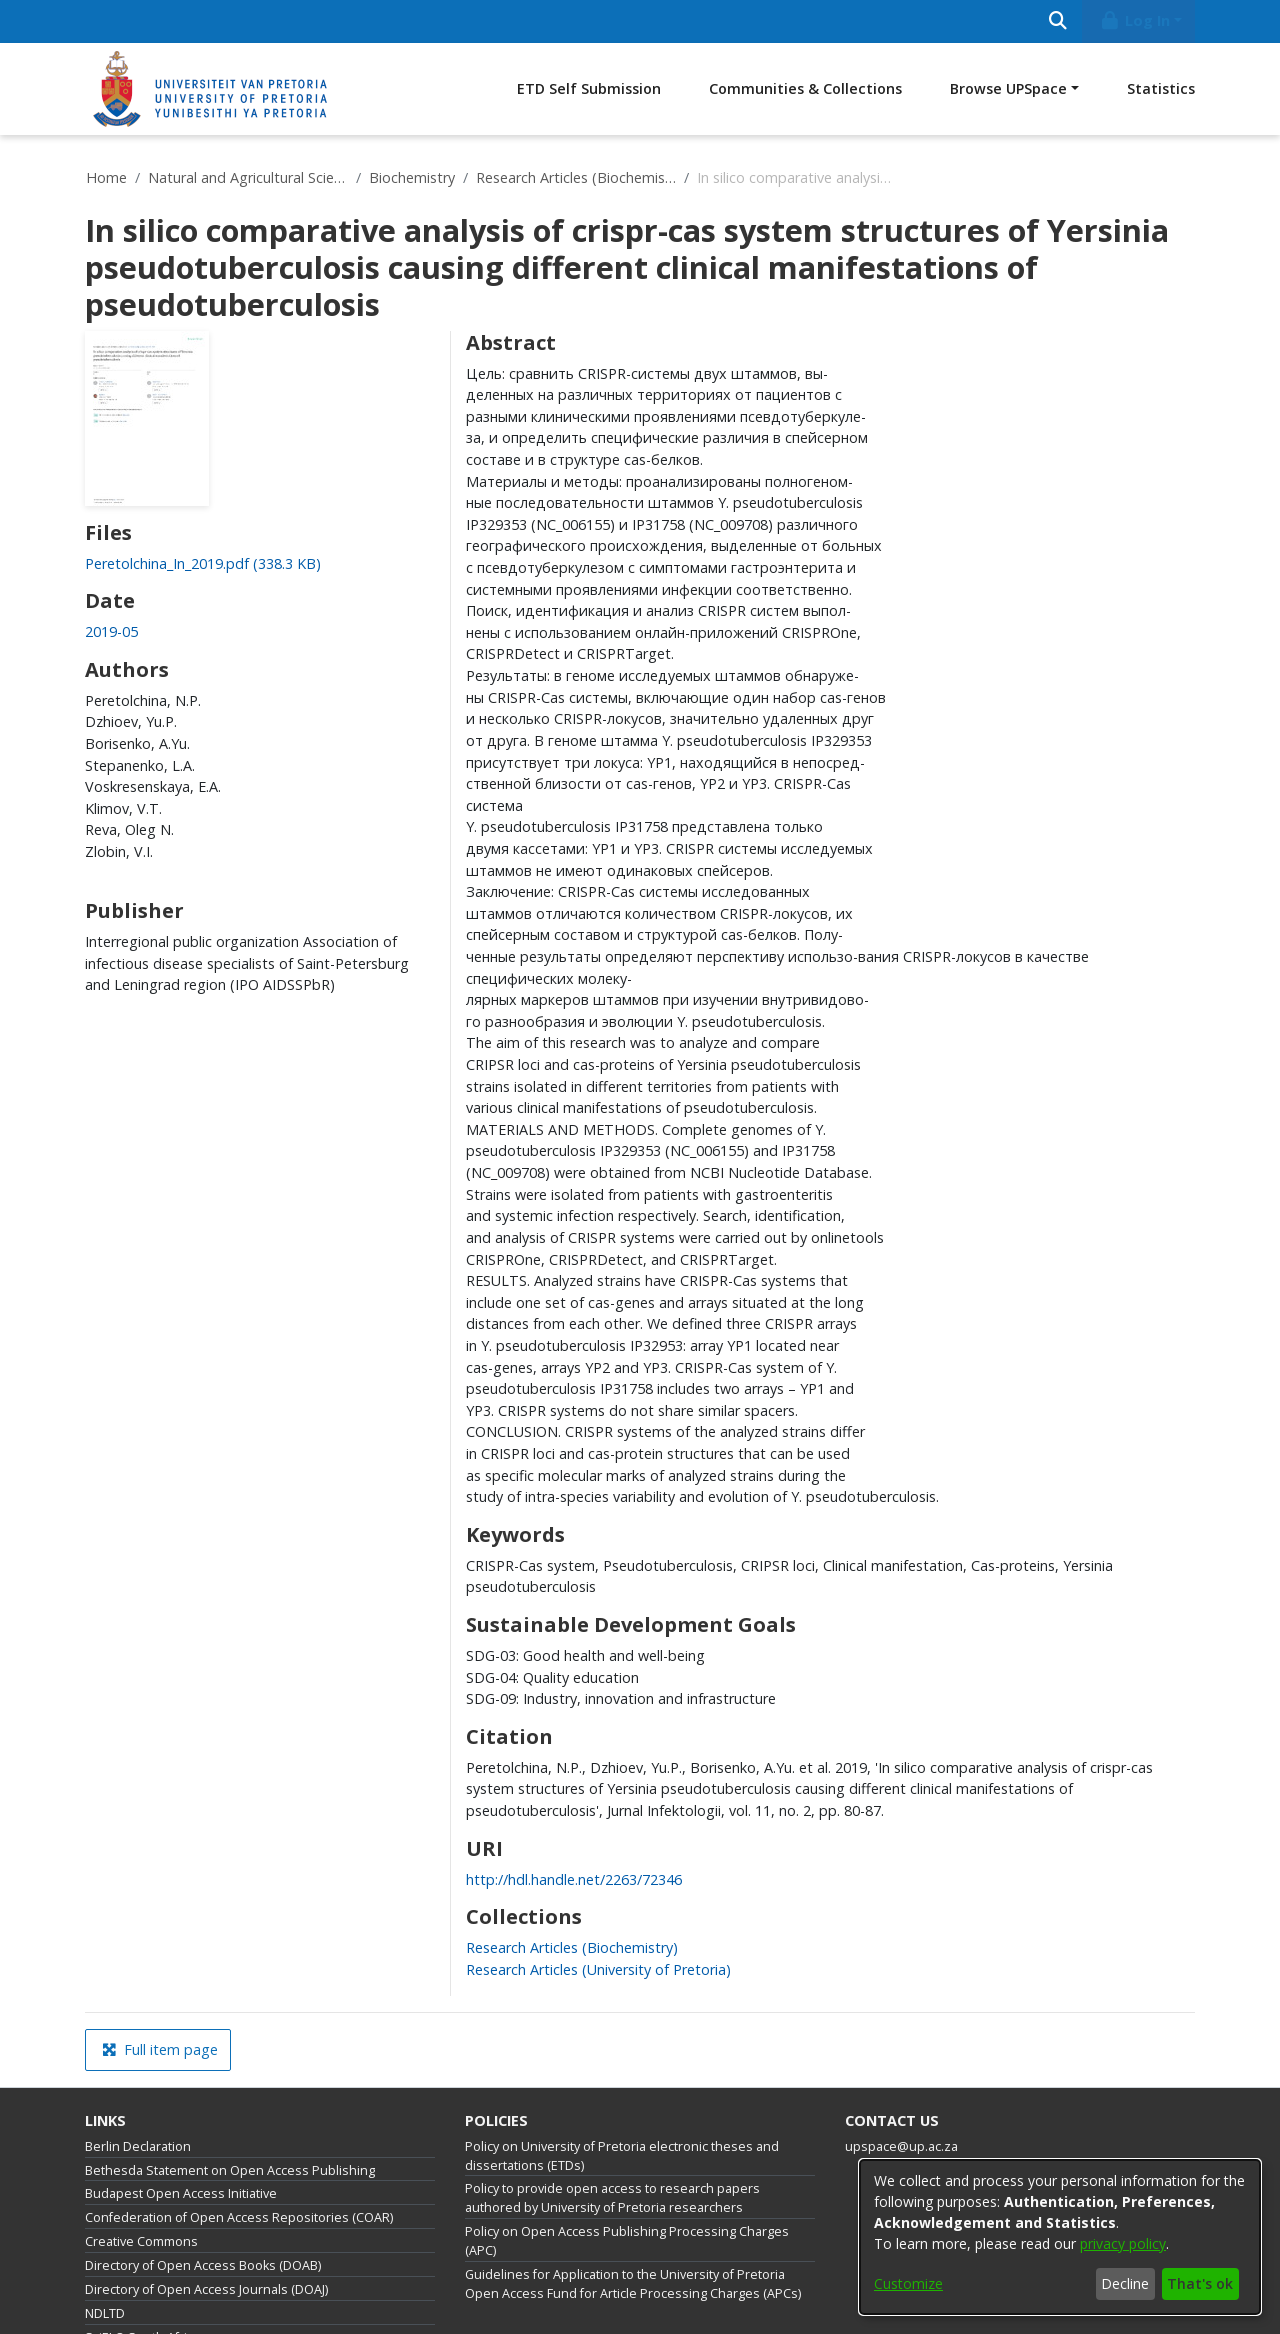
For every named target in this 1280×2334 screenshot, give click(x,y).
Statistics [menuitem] (1161, 88)
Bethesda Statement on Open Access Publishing (230, 2170)
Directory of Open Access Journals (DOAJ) (206, 2289)
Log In (1135, 20)
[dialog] (1060, 2237)
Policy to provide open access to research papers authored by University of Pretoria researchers (612, 2198)
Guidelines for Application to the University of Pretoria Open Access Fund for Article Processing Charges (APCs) (633, 2284)
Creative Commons (141, 2241)
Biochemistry (412, 177)
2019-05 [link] (111, 631)
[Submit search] (1057, 21)
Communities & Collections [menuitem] (805, 88)
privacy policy (1123, 2243)
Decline (1125, 2283)
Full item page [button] (160, 2049)
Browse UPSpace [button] (1008, 88)
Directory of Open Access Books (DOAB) (203, 2265)
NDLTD (105, 2313)
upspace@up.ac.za (901, 2146)
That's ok (1200, 2283)
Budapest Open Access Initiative (181, 2193)
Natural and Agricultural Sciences (248, 177)
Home (106, 177)
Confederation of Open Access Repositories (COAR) (239, 2217)
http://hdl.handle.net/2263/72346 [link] (574, 1879)
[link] (203, 563)
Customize (908, 2283)
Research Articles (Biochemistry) (576, 177)
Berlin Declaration (138, 2146)
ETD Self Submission (589, 88)
